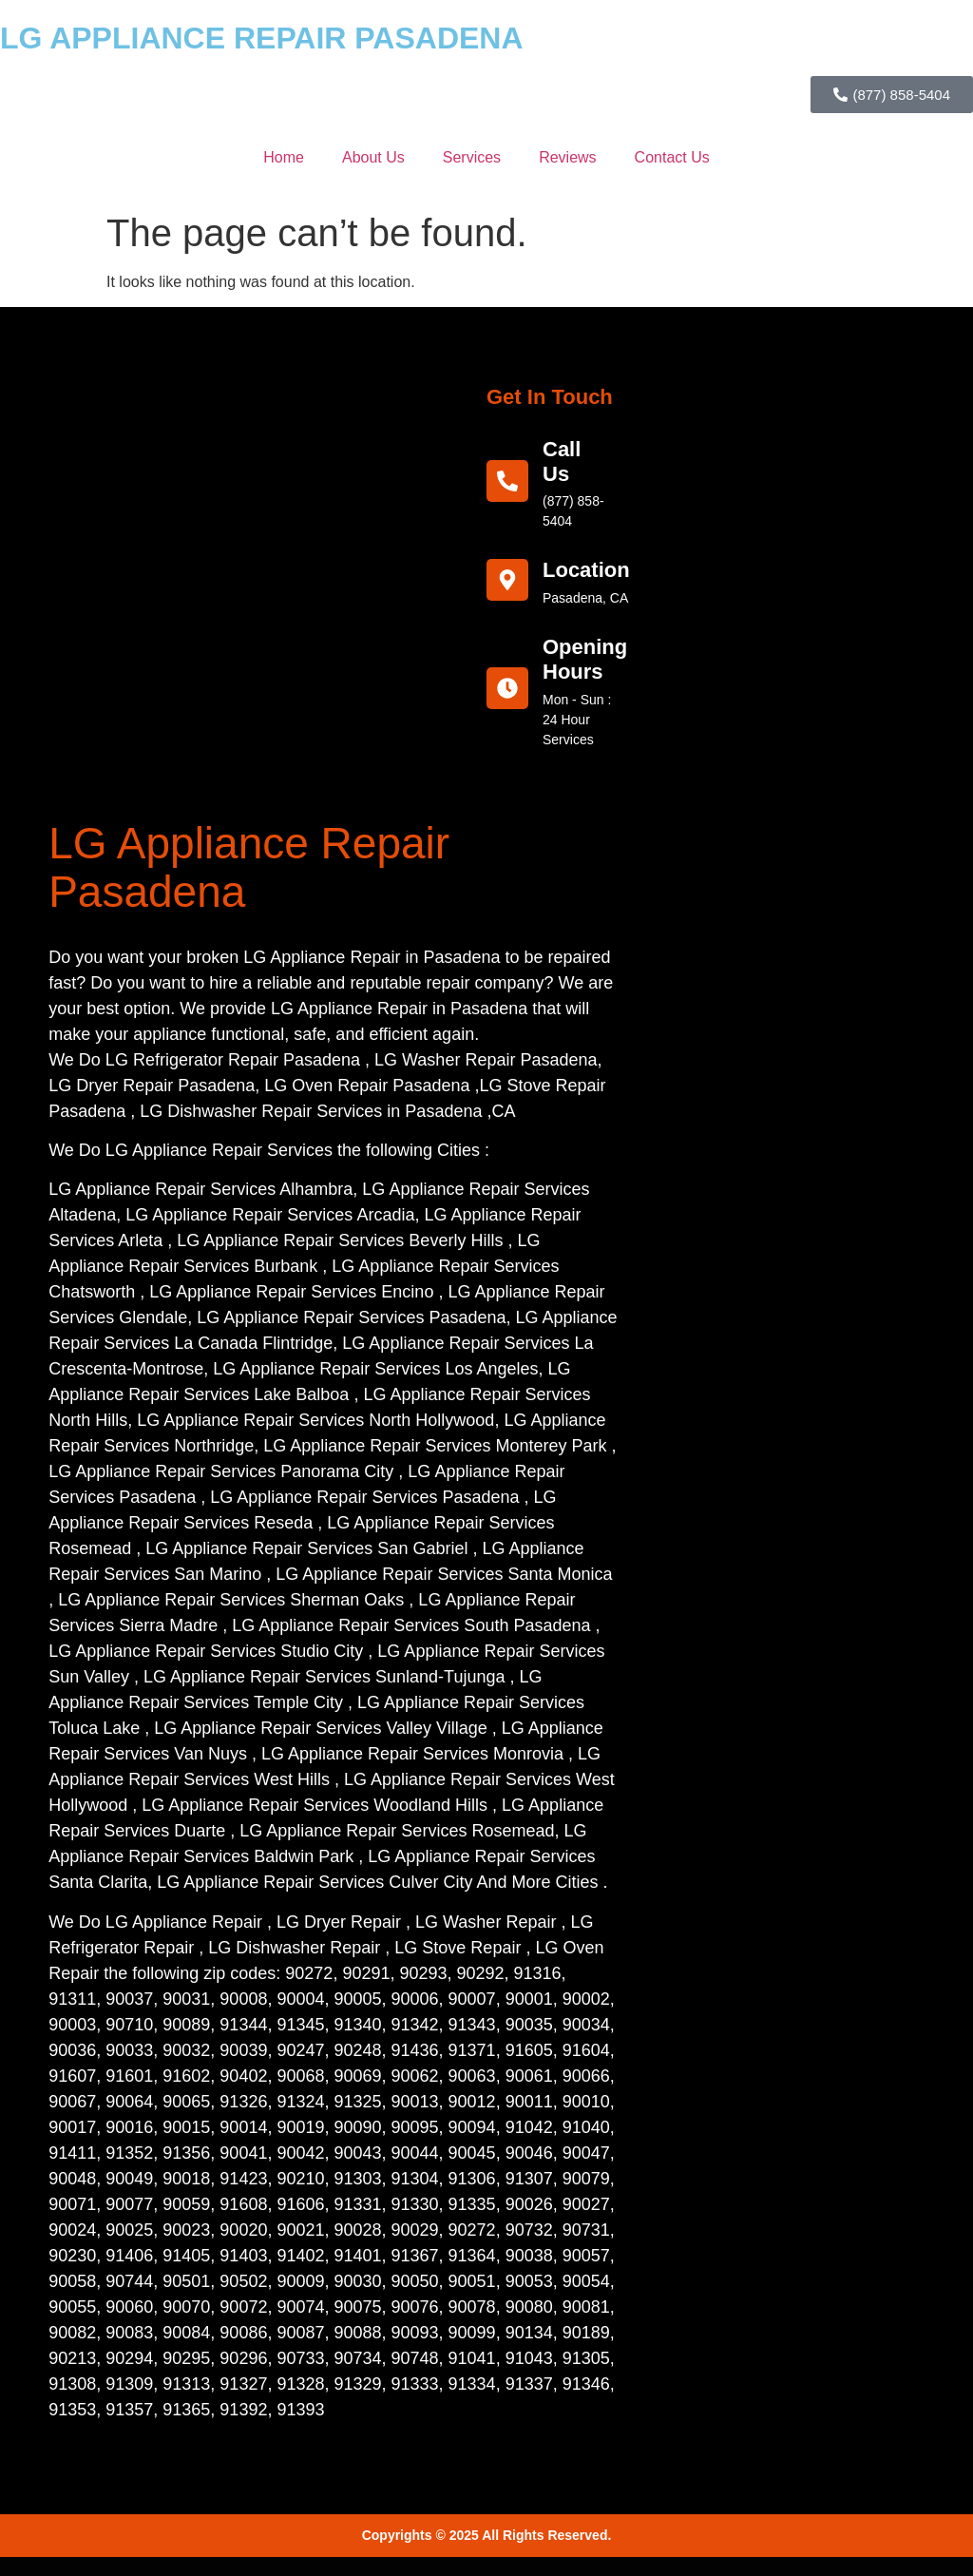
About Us (373, 157)
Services (472, 157)
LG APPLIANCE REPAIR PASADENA (262, 38)
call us (562, 461)
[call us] (507, 481)
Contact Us (672, 157)
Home (283, 157)
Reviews (567, 157)
